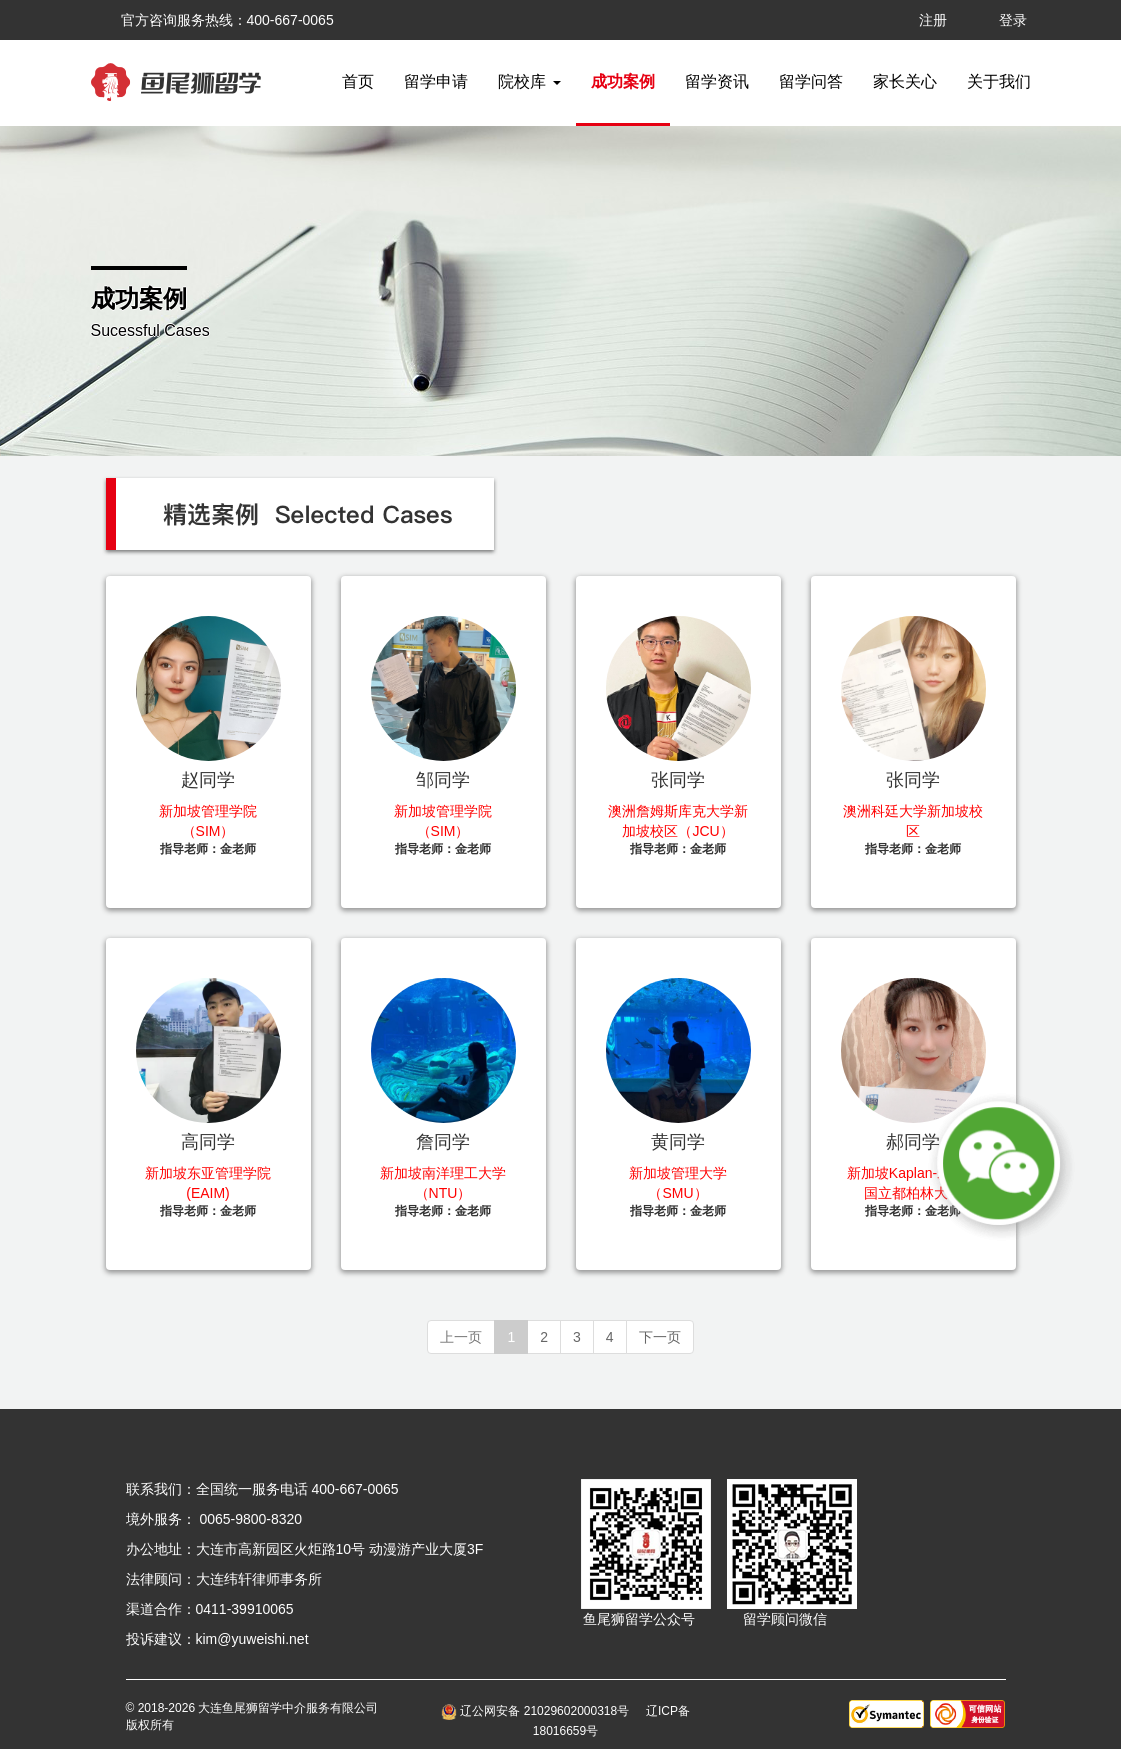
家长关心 (905, 81)
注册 (933, 20)
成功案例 (623, 81)
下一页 (660, 1337)
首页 (358, 81)
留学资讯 (717, 81)
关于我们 (999, 81)
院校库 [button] (529, 81)
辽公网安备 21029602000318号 (538, 1711)
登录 (1013, 20)
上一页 (461, 1337)
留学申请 (436, 81)
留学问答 (811, 81)
